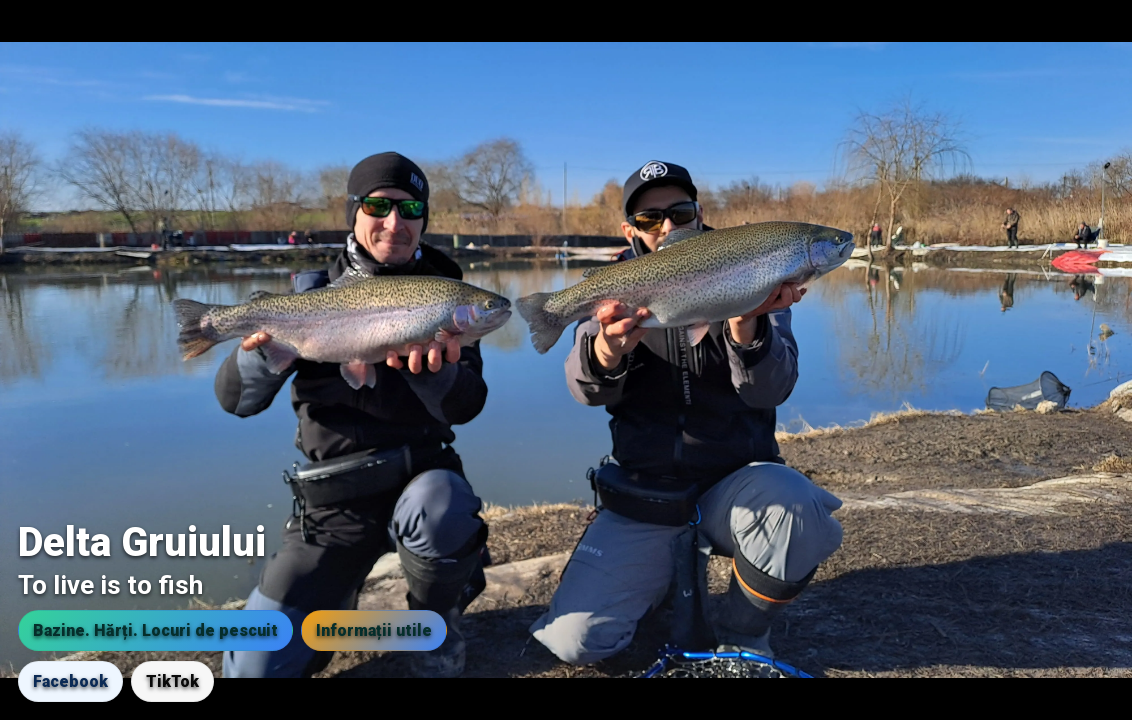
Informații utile (374, 630)
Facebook (70, 681)
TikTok (172, 681)
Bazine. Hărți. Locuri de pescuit (155, 630)
